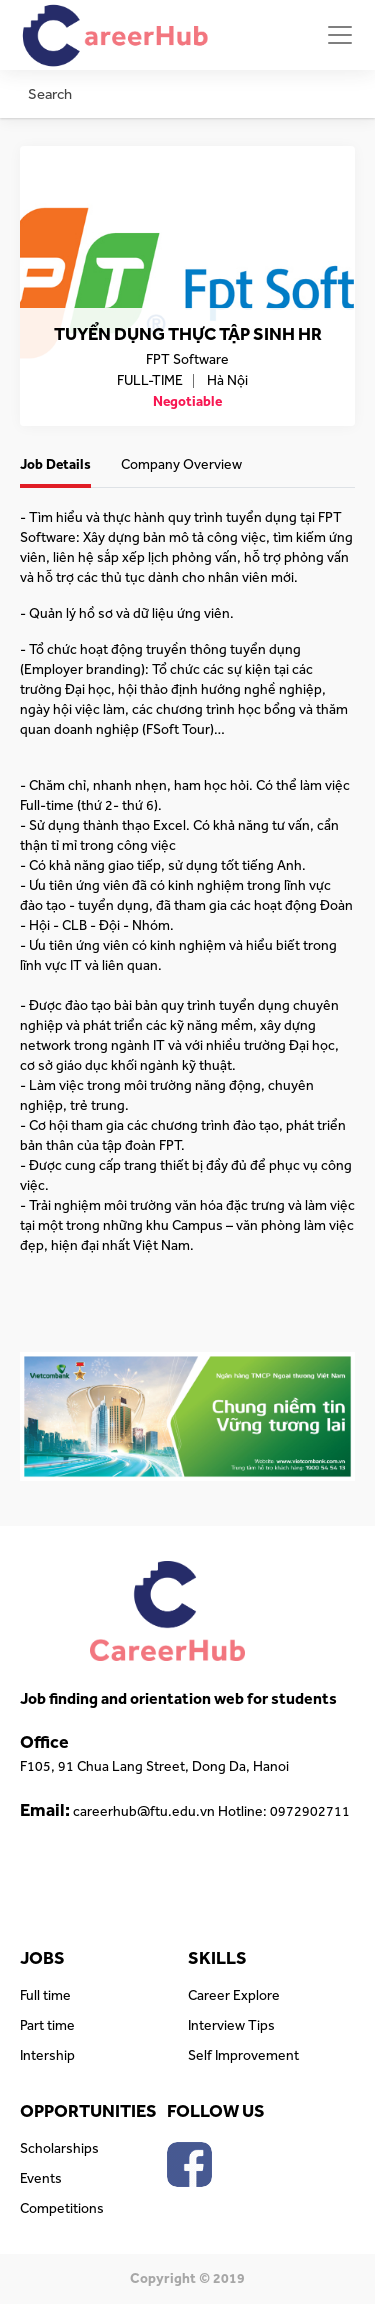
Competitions (62, 2209)
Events (41, 2179)
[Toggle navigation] (340, 35)
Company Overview (181, 465)
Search (50, 94)
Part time (47, 2026)
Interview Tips (231, 2026)
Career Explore (234, 1996)
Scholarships (59, 2149)
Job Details (55, 465)
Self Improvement (243, 2056)
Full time (45, 1996)
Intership (47, 2056)
